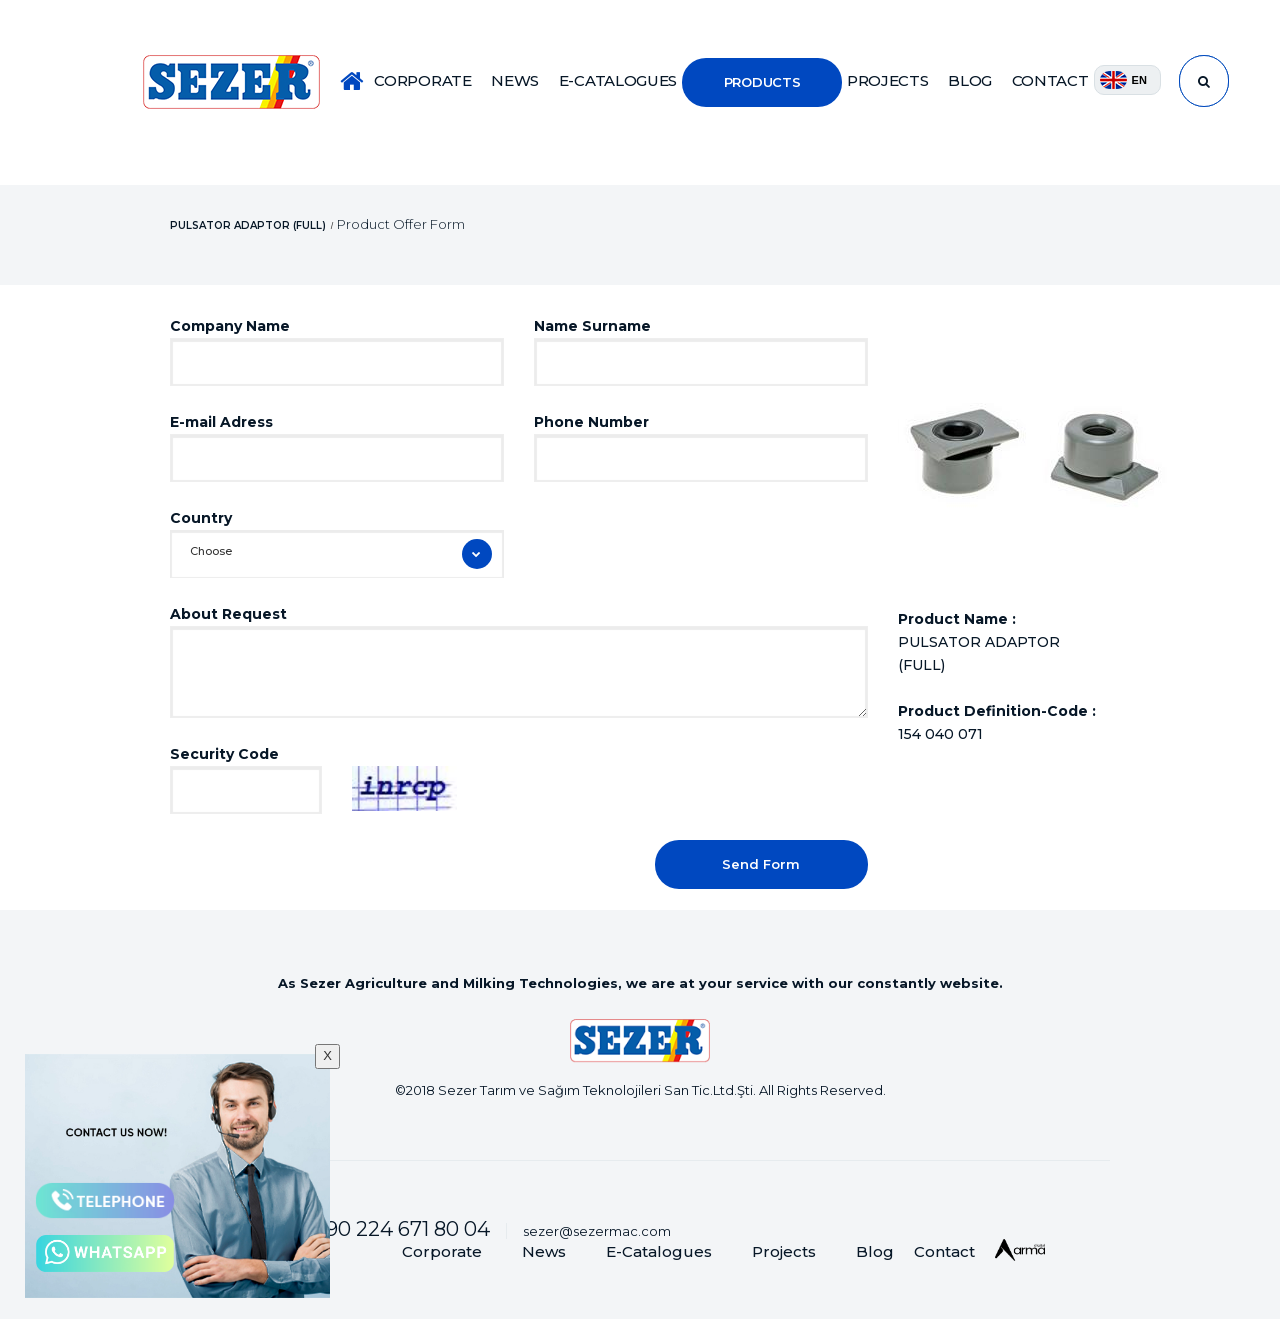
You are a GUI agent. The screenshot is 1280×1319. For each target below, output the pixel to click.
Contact (944, 1251)
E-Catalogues (659, 1251)
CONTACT (1050, 80)
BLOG (970, 80)
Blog (875, 1251)
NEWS (515, 80)
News (544, 1251)
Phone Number (591, 422)
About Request (228, 614)
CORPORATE (422, 80)
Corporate (442, 1251)
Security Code (224, 754)
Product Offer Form (401, 223)
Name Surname (592, 326)
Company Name (230, 326)
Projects (784, 1251)
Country (201, 518)
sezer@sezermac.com (597, 1231)
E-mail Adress (221, 422)
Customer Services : (337, 1229)
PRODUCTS (762, 82)
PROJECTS (888, 80)
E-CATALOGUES (618, 80)
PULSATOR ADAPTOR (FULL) (248, 224)
